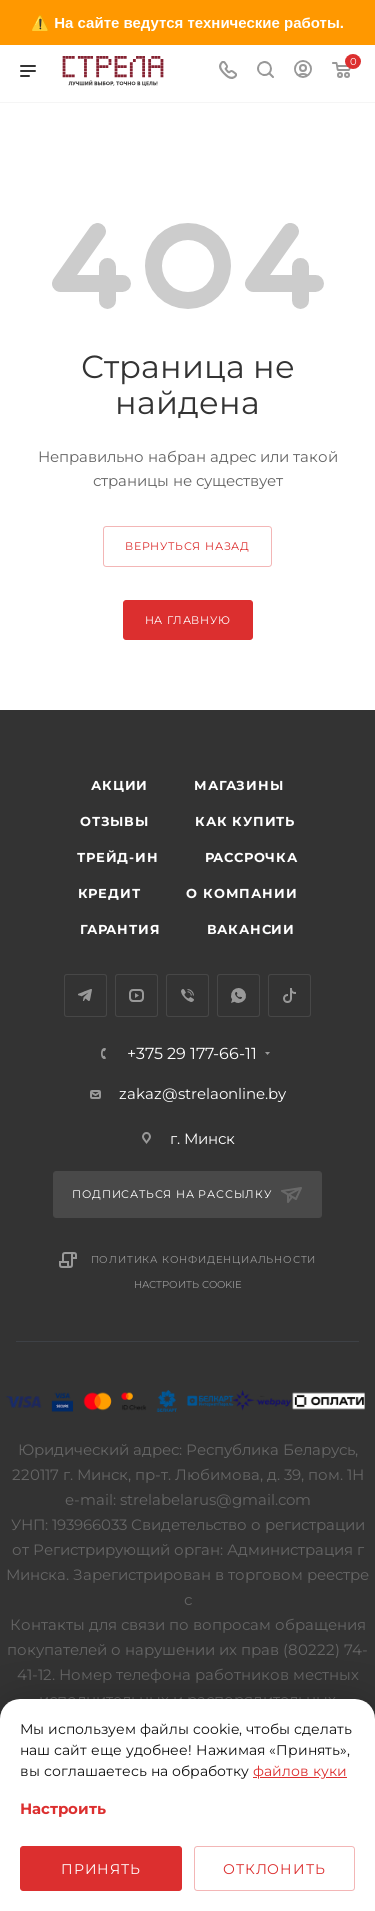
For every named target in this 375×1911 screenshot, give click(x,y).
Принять (101, 1869)
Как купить (245, 821)
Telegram (85, 995)
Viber (187, 995)
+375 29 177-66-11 (192, 1054)
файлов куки (300, 1771)
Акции (119, 785)
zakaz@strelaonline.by (202, 1093)
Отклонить (274, 1869)
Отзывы (114, 821)
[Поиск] (265, 71)
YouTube (136, 995)
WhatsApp (238, 995)
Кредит (109, 893)
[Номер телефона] (228, 71)
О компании (241, 893)
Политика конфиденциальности (204, 1259)
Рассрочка (251, 857)
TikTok (289, 995)
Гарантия (120, 929)
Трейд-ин (117, 857)
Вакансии (251, 929)
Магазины (238, 785)
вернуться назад (187, 546)
